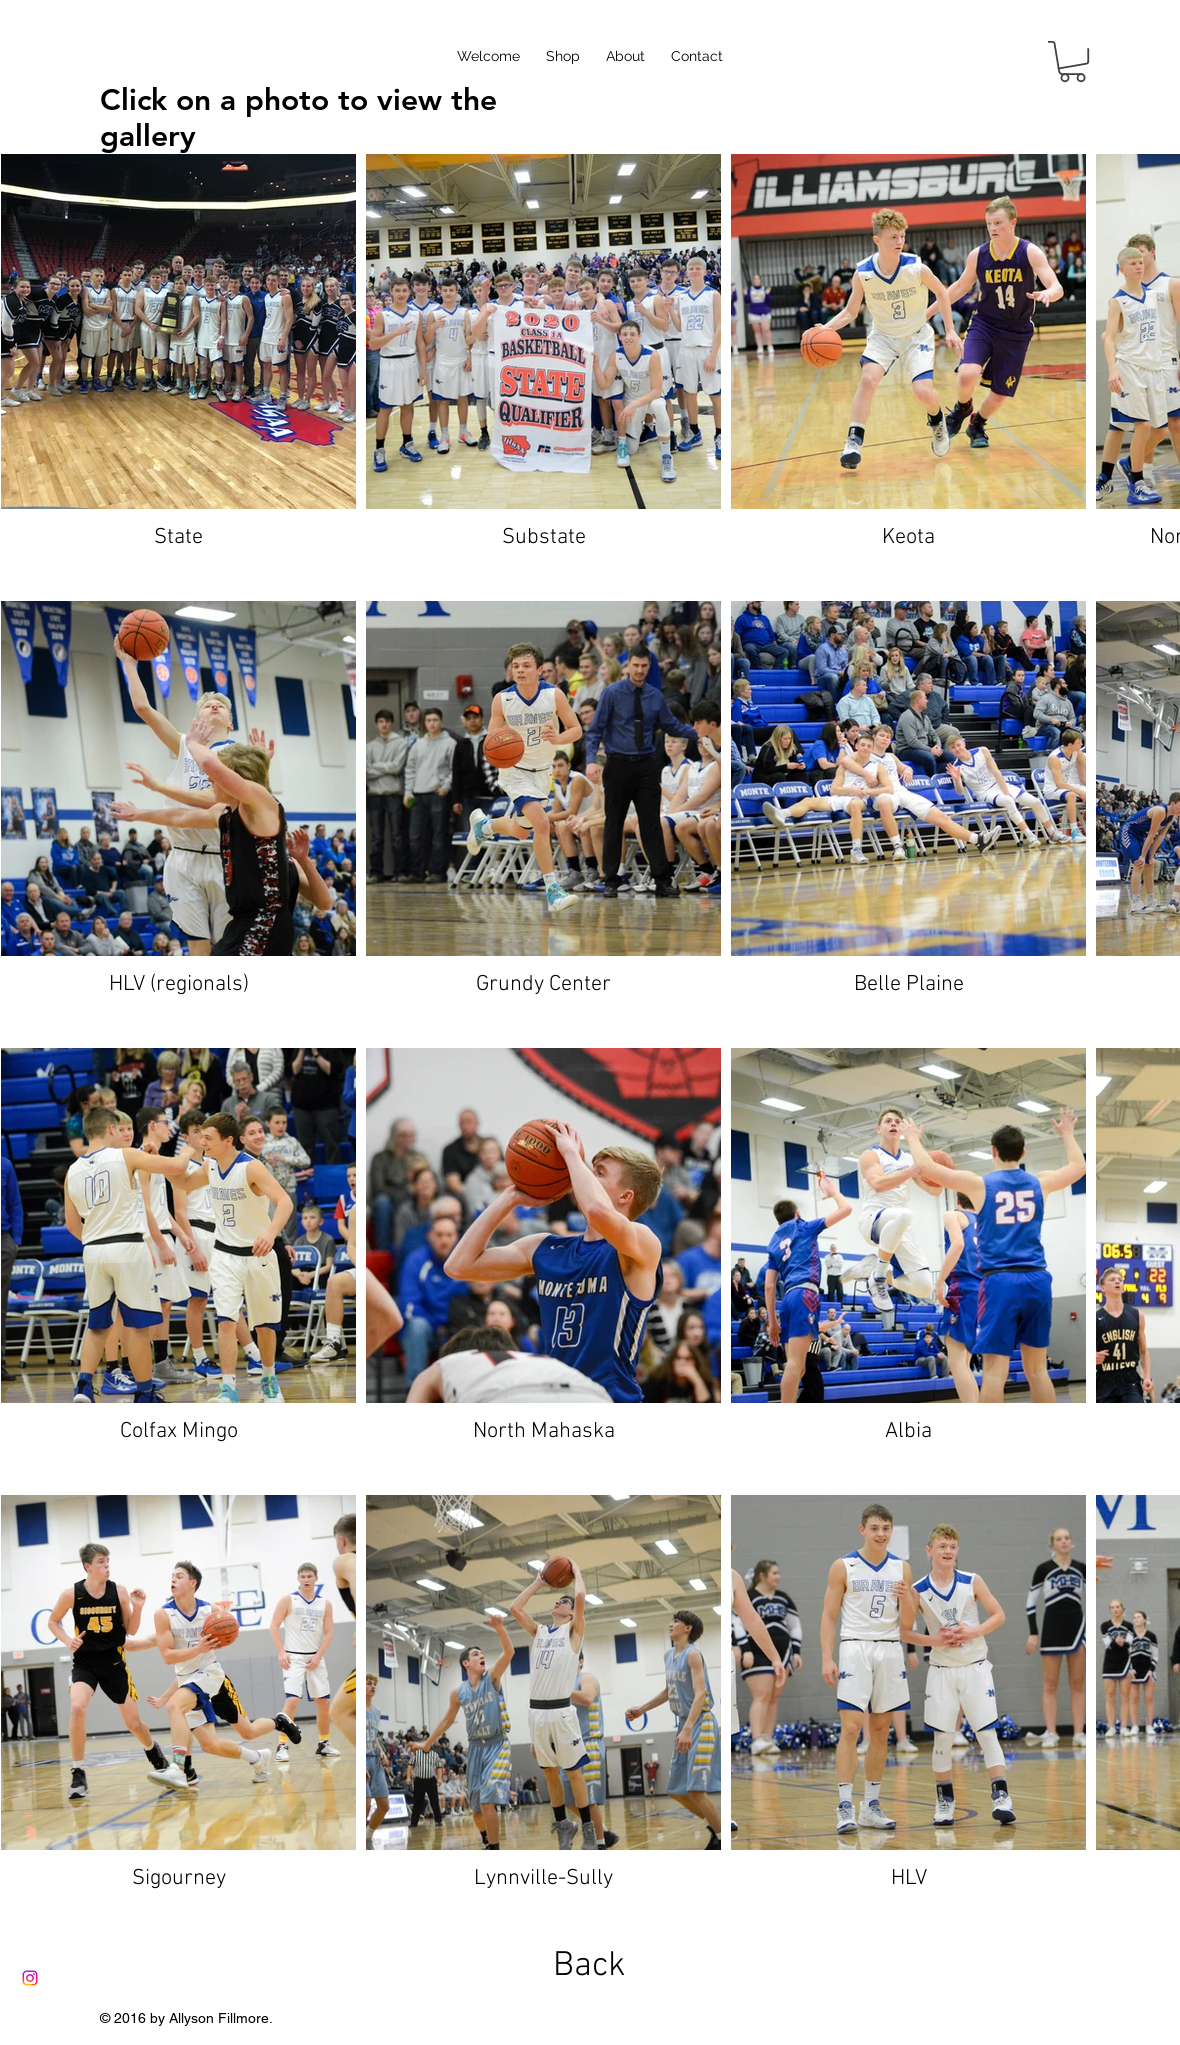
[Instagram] (30, 1978)
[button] (1072, 61)
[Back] (589, 1966)
